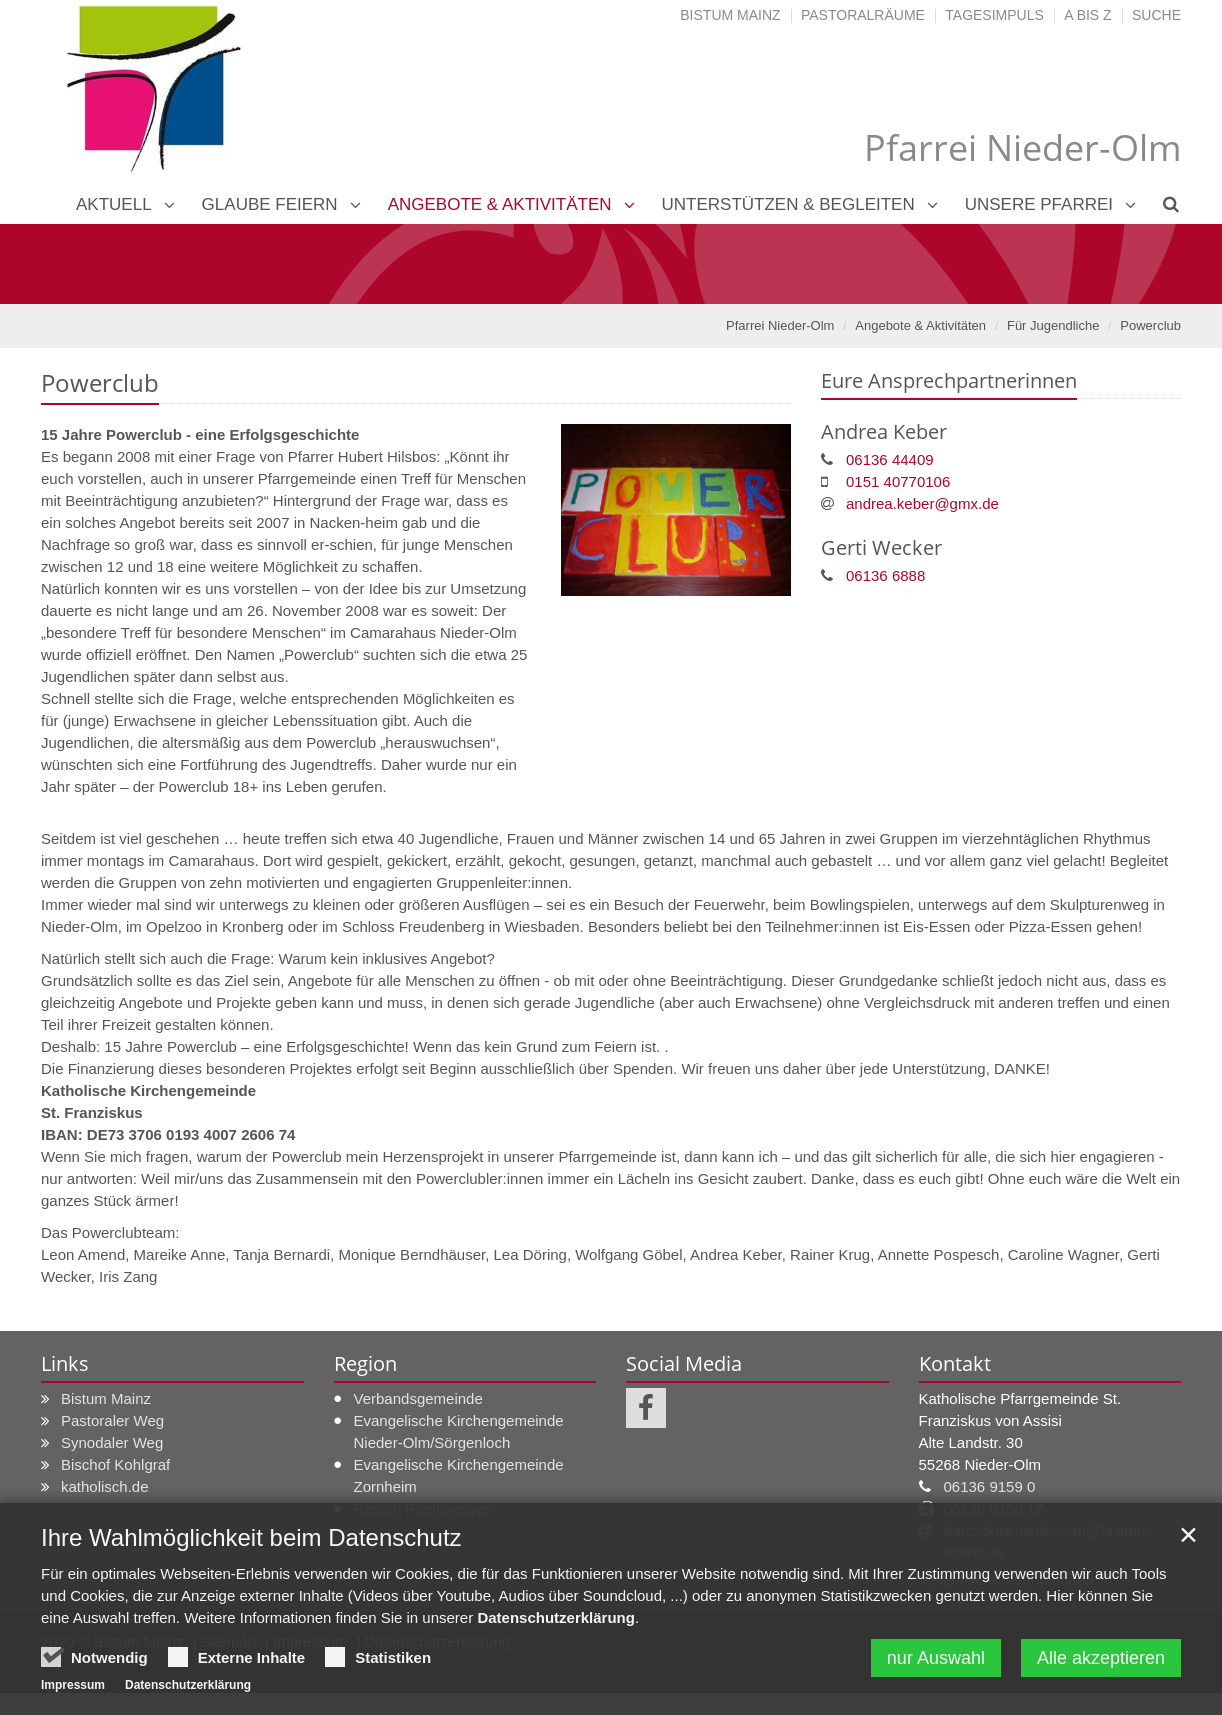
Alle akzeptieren (1101, 1658)
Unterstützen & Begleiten (788, 204)
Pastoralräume (863, 15)
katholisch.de (105, 1486)
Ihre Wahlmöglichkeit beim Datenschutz (251, 1537)
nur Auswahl (936, 1658)
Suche (1156, 15)
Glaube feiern (270, 204)
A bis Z (1087, 15)
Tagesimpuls (994, 15)
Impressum (73, 1685)
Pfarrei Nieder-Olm (780, 325)
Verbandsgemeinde (418, 1398)
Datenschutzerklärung (556, 1617)
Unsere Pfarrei (1039, 204)
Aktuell (114, 204)
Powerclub (1150, 325)
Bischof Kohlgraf (115, 1464)
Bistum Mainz (730, 15)
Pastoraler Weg (112, 1420)
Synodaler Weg (112, 1442)
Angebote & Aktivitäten (500, 204)
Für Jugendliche (1053, 325)
